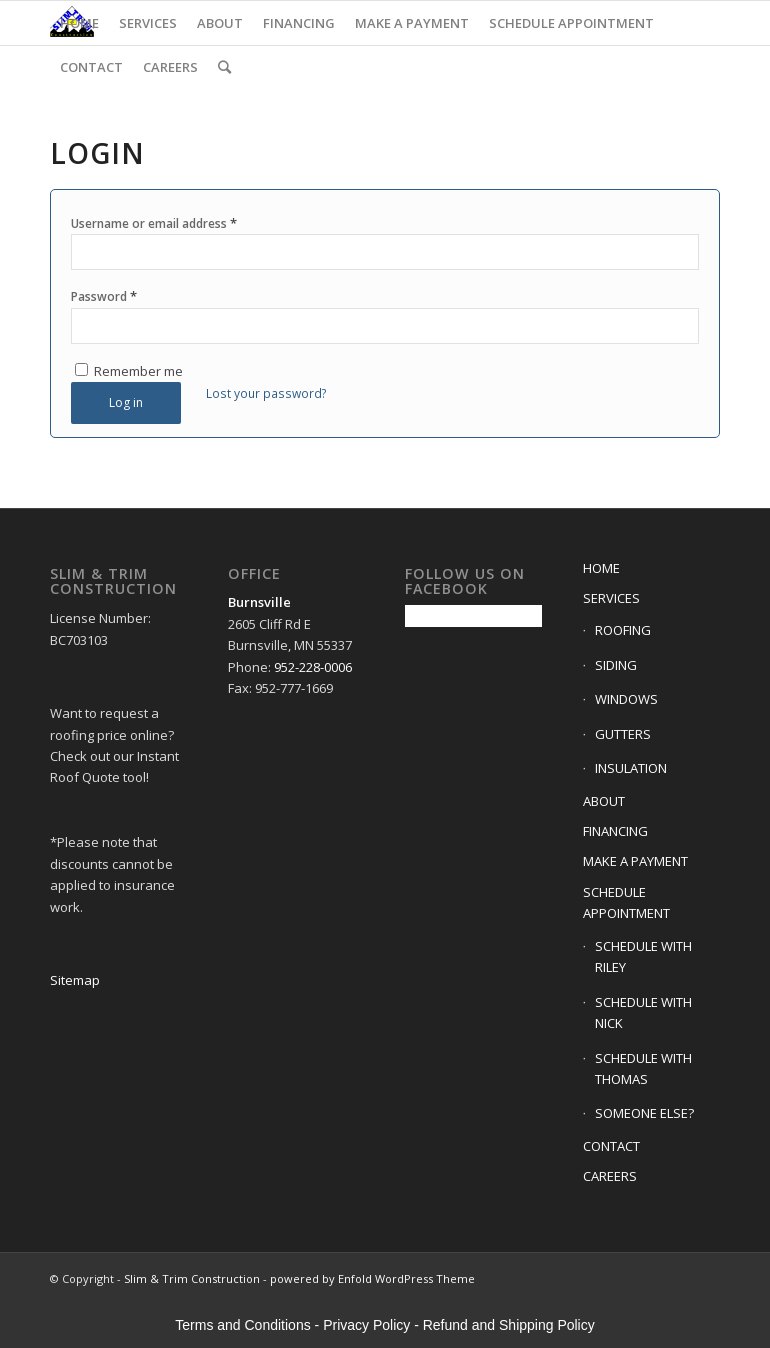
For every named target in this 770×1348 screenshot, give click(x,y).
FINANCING (615, 831)
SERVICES (611, 598)
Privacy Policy (366, 1325)
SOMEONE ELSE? (644, 1113)
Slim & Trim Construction (192, 1278)
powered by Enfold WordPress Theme (372, 1278)
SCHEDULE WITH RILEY (643, 956)
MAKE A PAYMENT (635, 861)
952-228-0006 (313, 667)
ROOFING (623, 630)
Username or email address (154, 223)
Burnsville (259, 602)
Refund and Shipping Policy (509, 1325)
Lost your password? (266, 393)
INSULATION (631, 768)
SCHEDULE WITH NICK (643, 1012)
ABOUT (604, 801)
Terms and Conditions (242, 1325)
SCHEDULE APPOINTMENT (626, 902)
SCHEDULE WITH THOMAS (643, 1068)
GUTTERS (623, 734)
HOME (601, 568)
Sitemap (75, 980)
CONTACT (611, 1146)
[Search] (224, 67)
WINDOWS (626, 699)
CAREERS (610, 1176)
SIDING (616, 665)
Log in (126, 402)
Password (104, 296)
